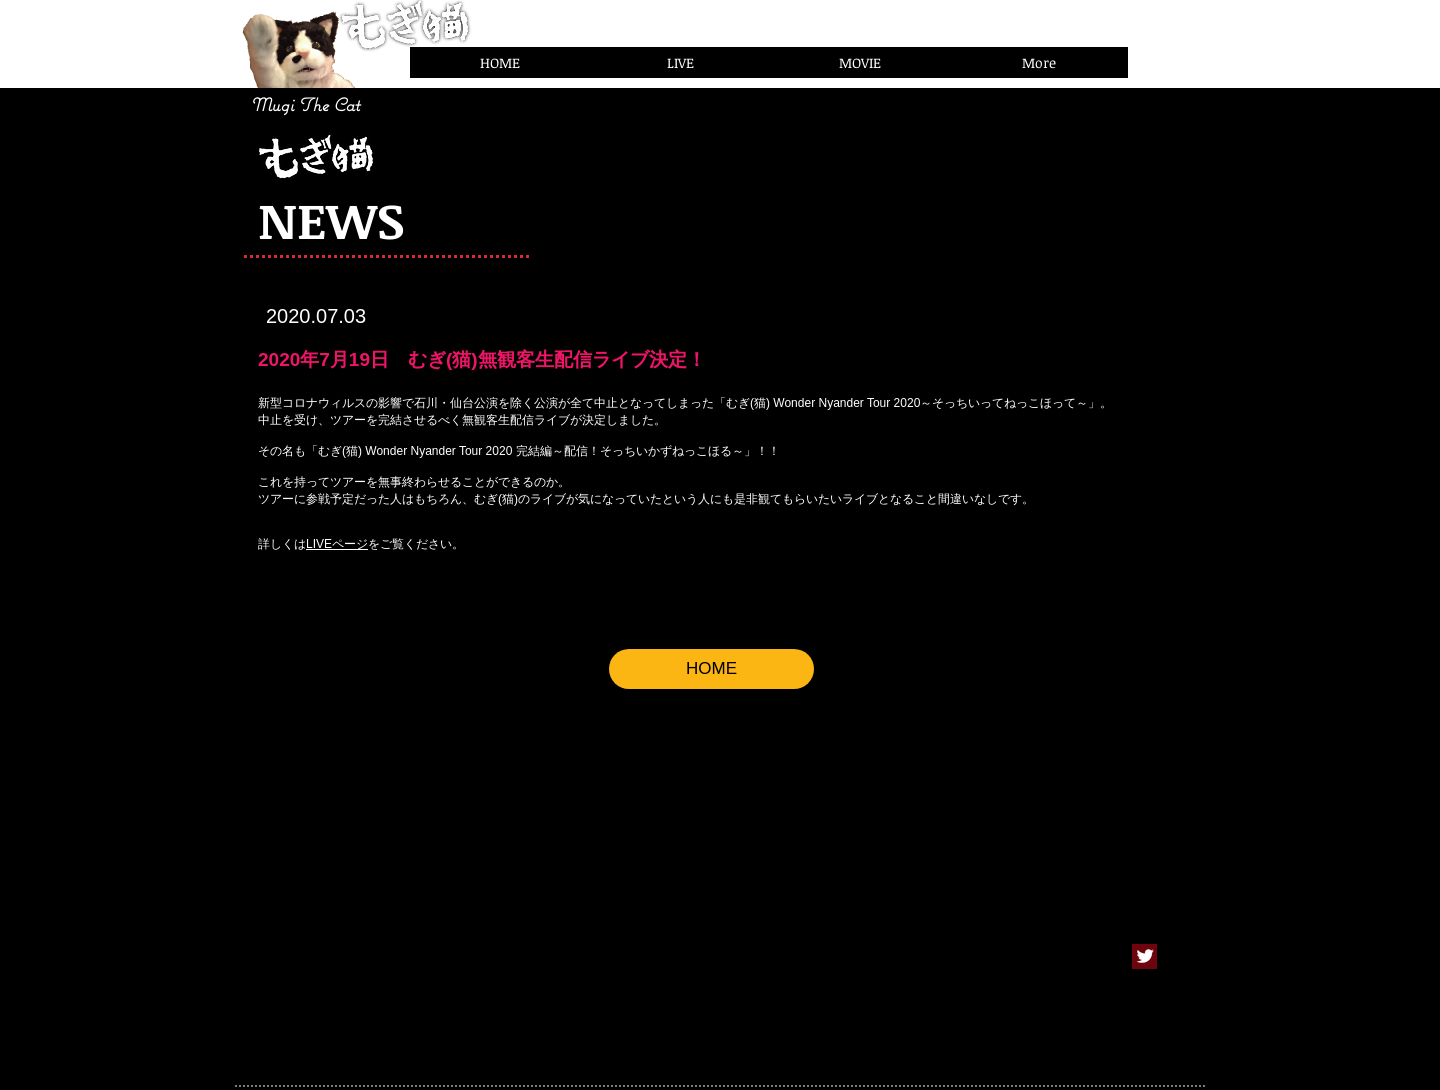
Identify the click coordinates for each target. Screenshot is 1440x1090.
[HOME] (711, 669)
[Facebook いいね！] (1172, 58)
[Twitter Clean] (1145, 956)
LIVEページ (337, 544)
